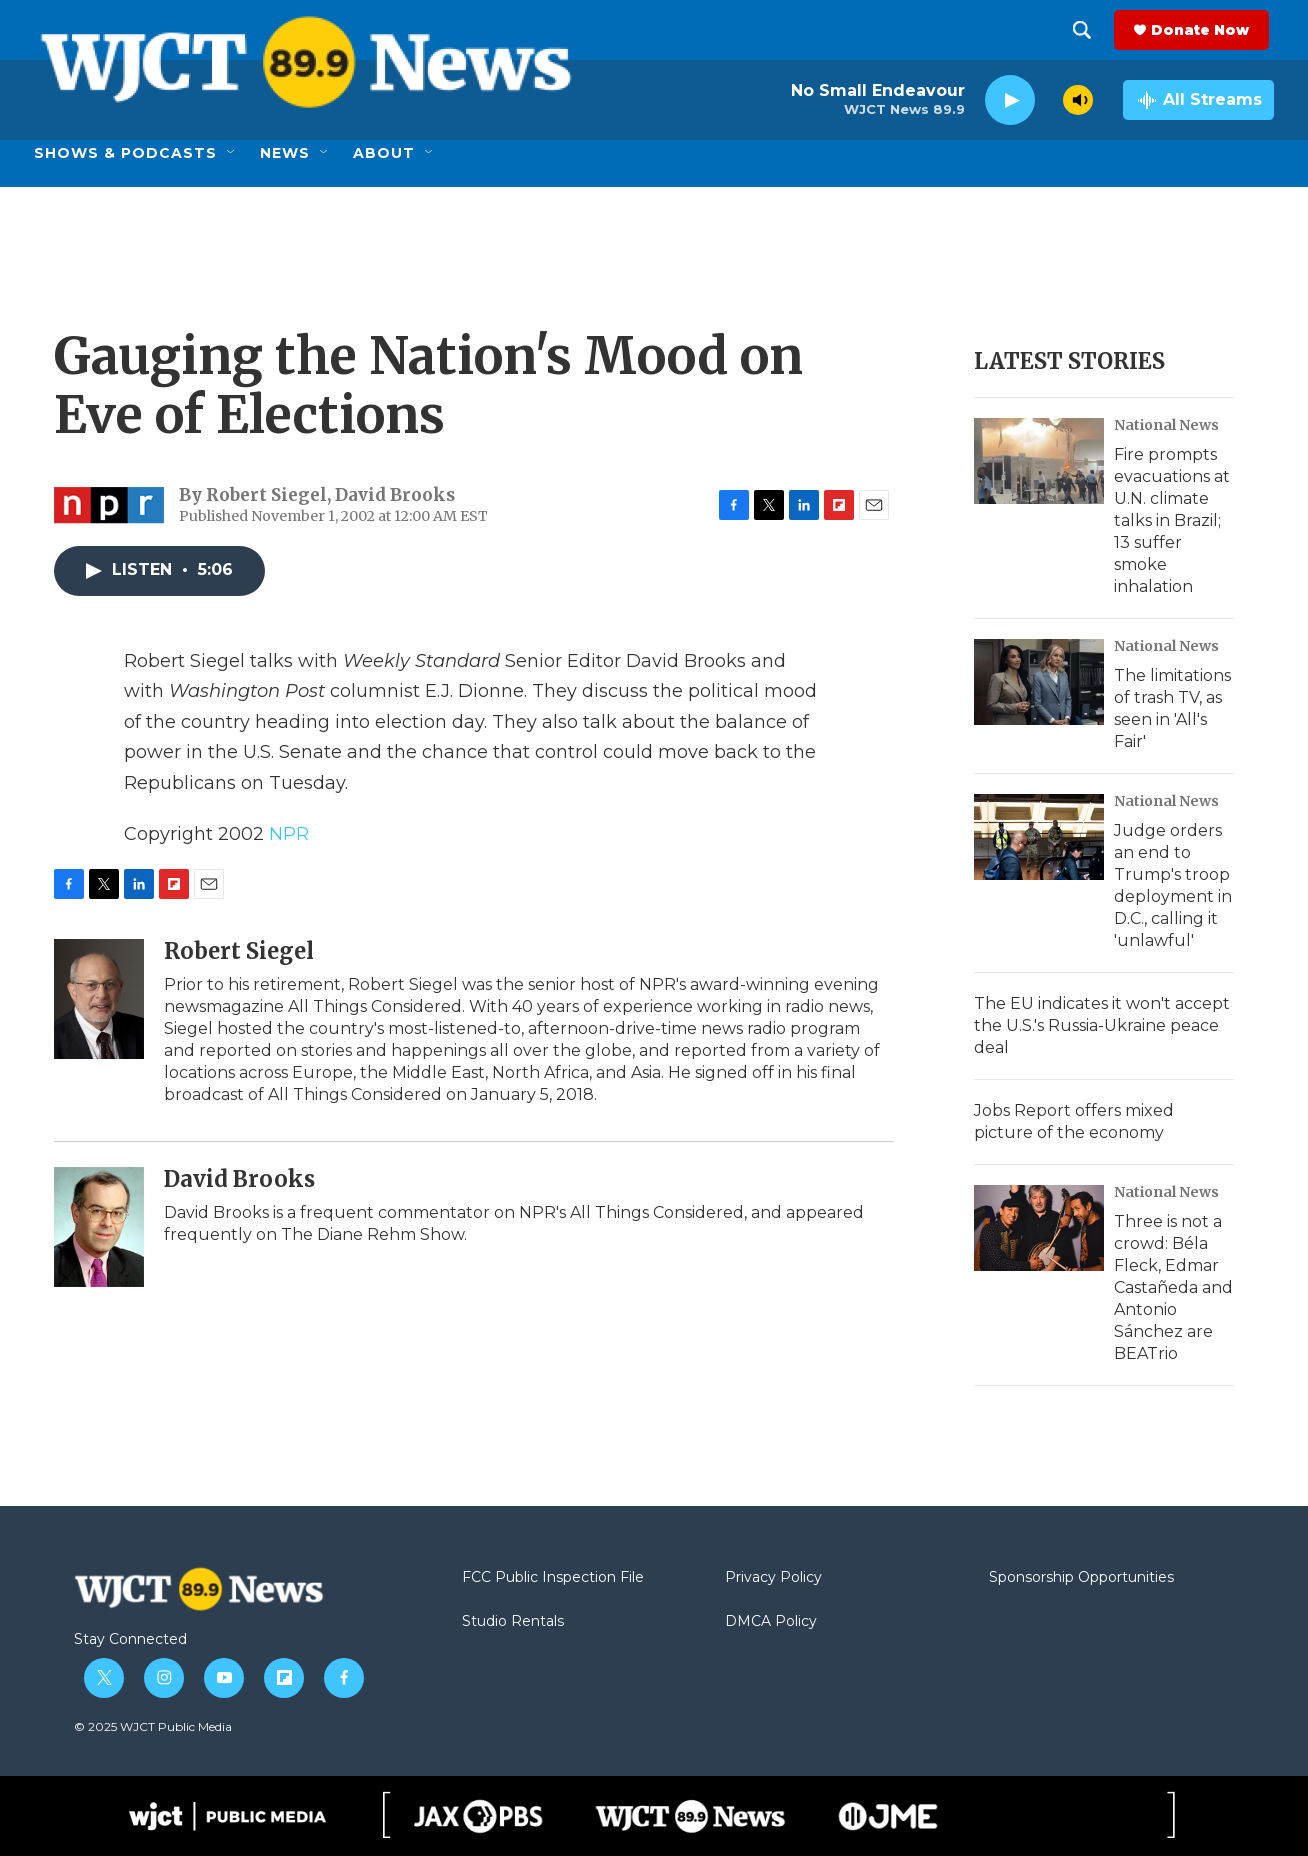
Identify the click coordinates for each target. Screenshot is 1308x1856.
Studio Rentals (513, 1622)
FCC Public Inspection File (553, 1578)
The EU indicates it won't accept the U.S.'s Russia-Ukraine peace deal (1102, 1025)
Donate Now (1205, 30)
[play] (1010, 100)
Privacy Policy (773, 1578)
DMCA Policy (771, 1622)
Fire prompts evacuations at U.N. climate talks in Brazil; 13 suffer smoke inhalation (1172, 520)
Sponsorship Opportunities (1081, 1578)
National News (1166, 425)
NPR (289, 834)
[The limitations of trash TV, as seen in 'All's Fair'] (1039, 682)
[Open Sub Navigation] (232, 153)
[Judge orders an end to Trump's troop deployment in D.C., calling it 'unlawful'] (1039, 837)
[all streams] (1198, 100)
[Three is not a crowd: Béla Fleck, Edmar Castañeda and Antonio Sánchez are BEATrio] (1039, 1228)
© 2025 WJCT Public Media (153, 1726)
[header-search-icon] (1087, 30)
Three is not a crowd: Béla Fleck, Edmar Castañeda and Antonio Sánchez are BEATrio (1173, 1287)
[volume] (1078, 100)
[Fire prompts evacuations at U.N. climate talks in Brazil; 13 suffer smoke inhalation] (1039, 461)
